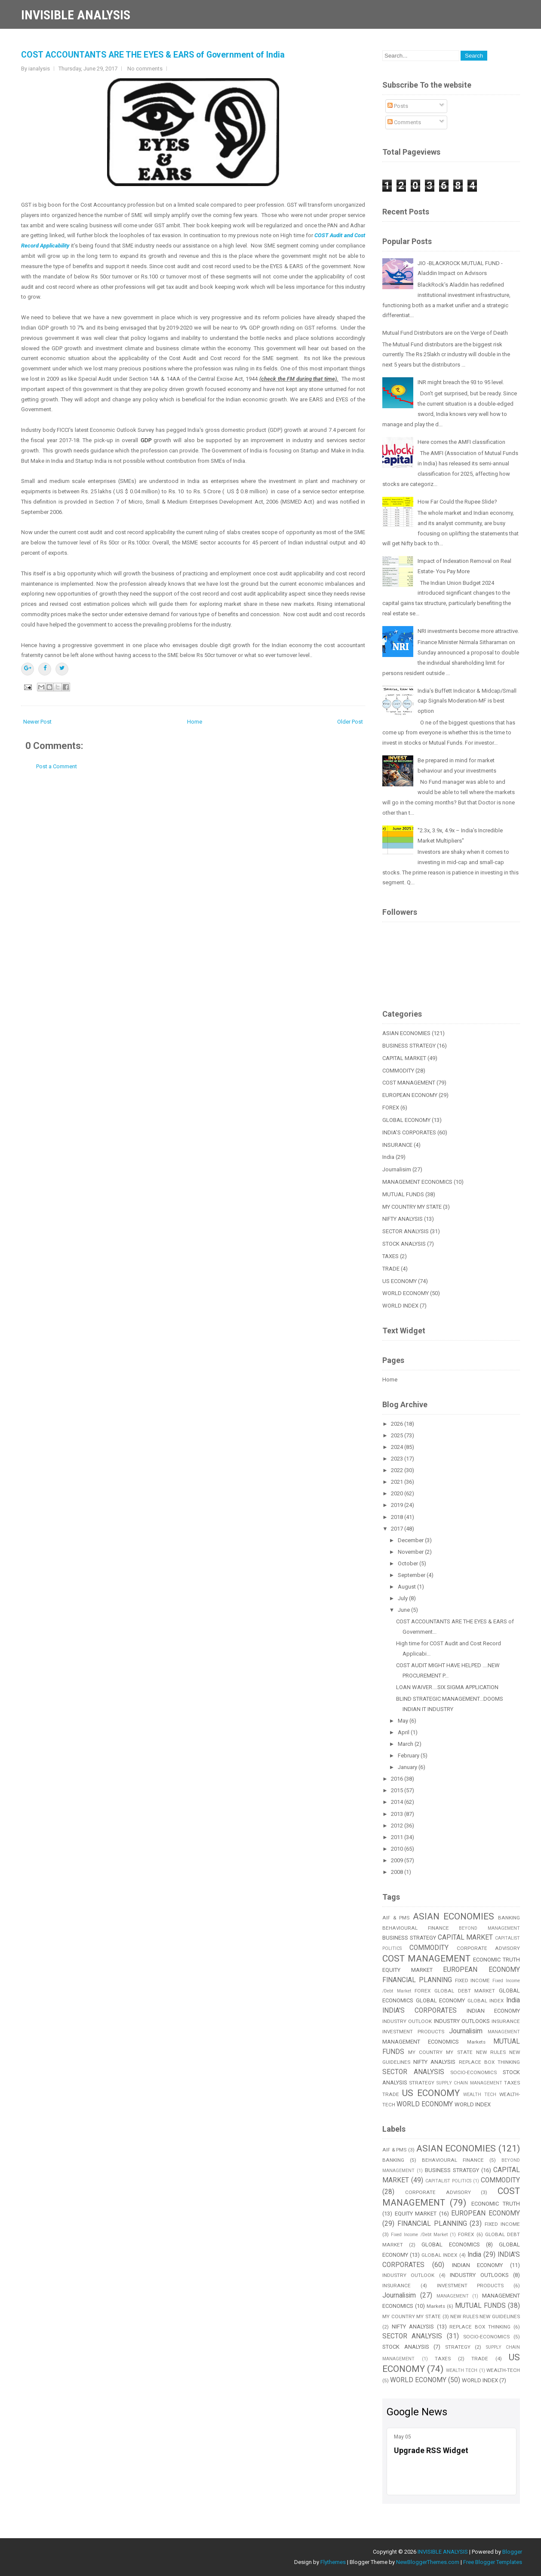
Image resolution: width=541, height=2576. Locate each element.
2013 (397, 1814)
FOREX (390, 1107)
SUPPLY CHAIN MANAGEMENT (469, 2083)
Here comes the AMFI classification (461, 442)
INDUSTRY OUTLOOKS (462, 2021)
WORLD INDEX (400, 1305)
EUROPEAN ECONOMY (409, 1095)
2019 (397, 1505)
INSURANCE (397, 1145)
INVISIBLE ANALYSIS (75, 14)
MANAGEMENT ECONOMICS (417, 1182)
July (403, 1598)
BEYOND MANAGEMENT (489, 1928)
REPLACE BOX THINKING (489, 2062)
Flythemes (333, 2562)
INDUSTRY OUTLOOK (407, 2021)
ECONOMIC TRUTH (496, 1959)
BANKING (509, 1918)
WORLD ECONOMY (405, 1293)
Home (194, 721)
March (406, 1744)
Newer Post (37, 721)
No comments (145, 68)
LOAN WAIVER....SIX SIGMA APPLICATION (447, 1687)
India (388, 1157)
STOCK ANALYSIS (404, 1244)
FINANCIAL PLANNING (417, 1980)
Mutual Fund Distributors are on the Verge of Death (445, 333)
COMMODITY (398, 1070)
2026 (397, 1424)
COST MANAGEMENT (408, 1082)
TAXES (390, 1256)
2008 (397, 1872)
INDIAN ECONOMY (493, 2011)
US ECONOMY (399, 1281)
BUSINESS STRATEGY (409, 1045)
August (407, 1586)
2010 (397, 1849)
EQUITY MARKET (407, 1970)
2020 (397, 1493)
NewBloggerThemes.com (427, 2562)
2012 (397, 1825)
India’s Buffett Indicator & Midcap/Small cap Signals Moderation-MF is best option (467, 701)
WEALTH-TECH (503, 2370)
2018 (397, 1517)
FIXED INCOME (472, 1980)
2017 (397, 1528)
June (404, 1610)
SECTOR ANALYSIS (405, 1231)
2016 (397, 1778)
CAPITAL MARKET (404, 1058)
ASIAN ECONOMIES (406, 1033)
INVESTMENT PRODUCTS (413, 2032)
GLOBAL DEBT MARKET (464, 1991)
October (408, 1563)
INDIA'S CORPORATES (409, 1132)
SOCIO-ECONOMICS (473, 2072)
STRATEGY (421, 2083)
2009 (397, 1860)
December (411, 1540)
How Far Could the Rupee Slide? (457, 501)
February (409, 1755)
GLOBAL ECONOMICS (450, 2244)
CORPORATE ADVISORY (488, 1948)
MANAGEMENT (504, 2032)
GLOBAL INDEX (485, 2001)
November (411, 1552)
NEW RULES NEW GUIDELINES (485, 2316)
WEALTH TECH (479, 2094)
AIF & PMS (395, 1918)
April (404, 1732)
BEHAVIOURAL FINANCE (415, 1928)
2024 (397, 1447)
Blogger (512, 2551)
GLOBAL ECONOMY (406, 1120)
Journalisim (396, 1169)
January (408, 1767)
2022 (397, 1470)
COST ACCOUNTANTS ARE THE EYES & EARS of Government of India (153, 55)
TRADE (391, 1268)
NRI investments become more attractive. (468, 631)
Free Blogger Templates (492, 2562)
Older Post (350, 721)
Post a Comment (56, 766)
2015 (397, 1790)
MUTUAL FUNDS (403, 1194)
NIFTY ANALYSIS (402, 1219)
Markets (476, 2042)
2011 (397, 1837)
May (403, 1720)
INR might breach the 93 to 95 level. (461, 382)
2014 (397, 1802)
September (412, 1575)
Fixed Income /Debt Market (419, 2234)
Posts (397, 106)
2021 (397, 1482)
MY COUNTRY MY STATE (412, 1207)
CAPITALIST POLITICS (448, 2181)
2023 (397, 1458)
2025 (397, 1435)
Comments (404, 122)
